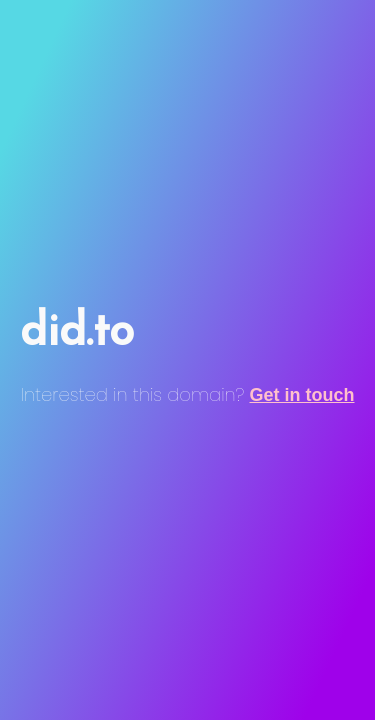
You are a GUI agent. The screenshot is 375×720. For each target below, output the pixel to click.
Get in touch (302, 395)
